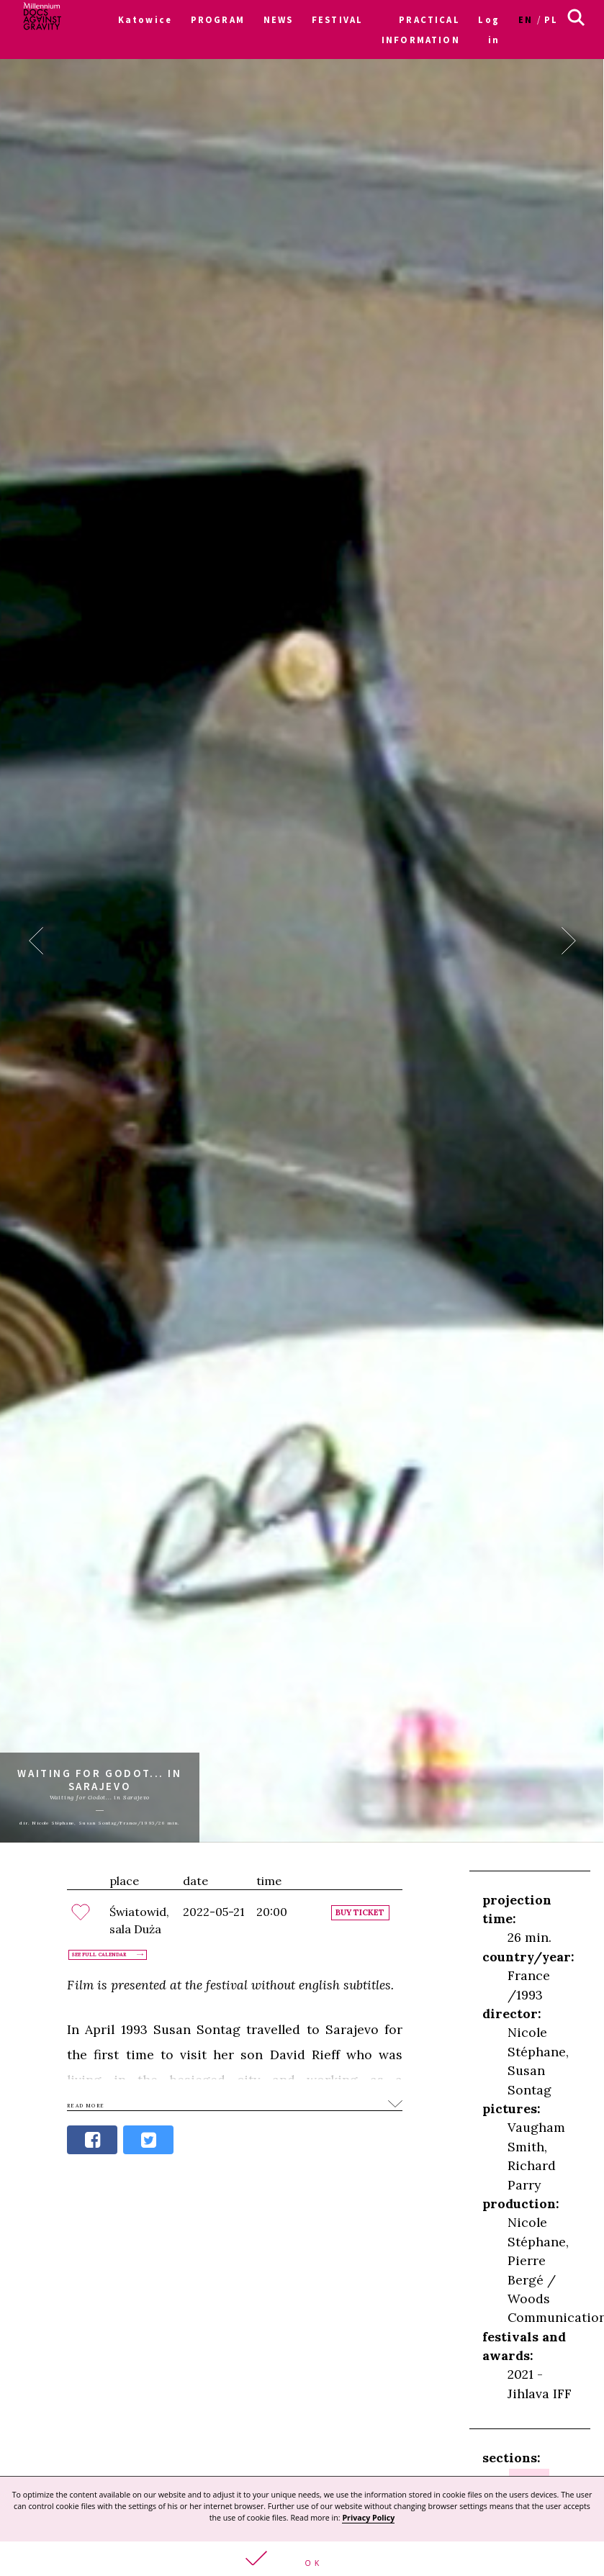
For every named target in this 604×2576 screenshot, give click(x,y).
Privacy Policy (368, 2518)
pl (551, 19)
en (525, 19)
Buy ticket (359, 1913)
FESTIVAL (337, 19)
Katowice (145, 19)
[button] (302, 2558)
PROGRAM (218, 19)
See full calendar (98, 1955)
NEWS (278, 19)
